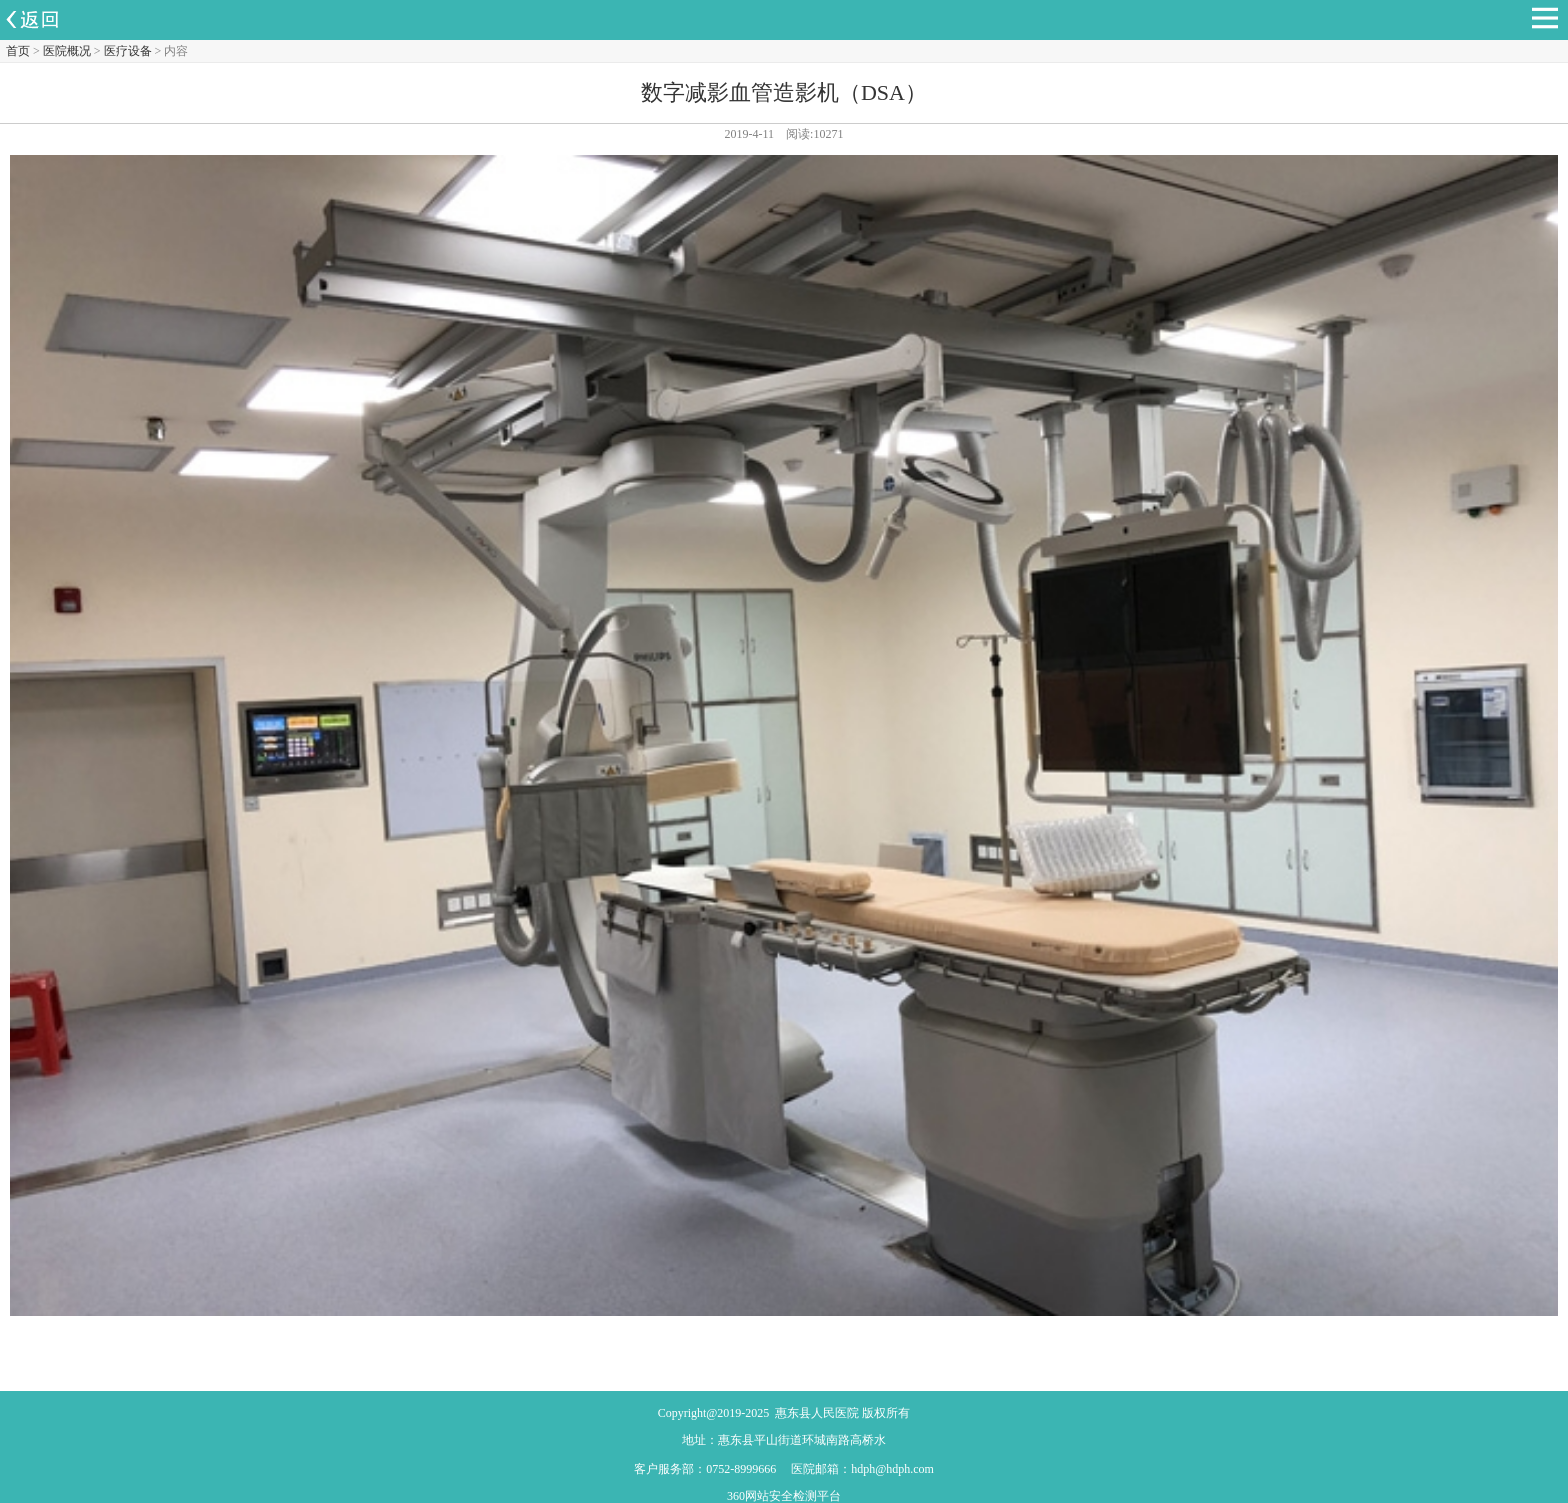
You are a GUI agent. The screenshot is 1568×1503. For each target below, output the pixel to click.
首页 (18, 51)
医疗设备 (128, 51)
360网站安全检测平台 (784, 1496)
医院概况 (67, 51)
